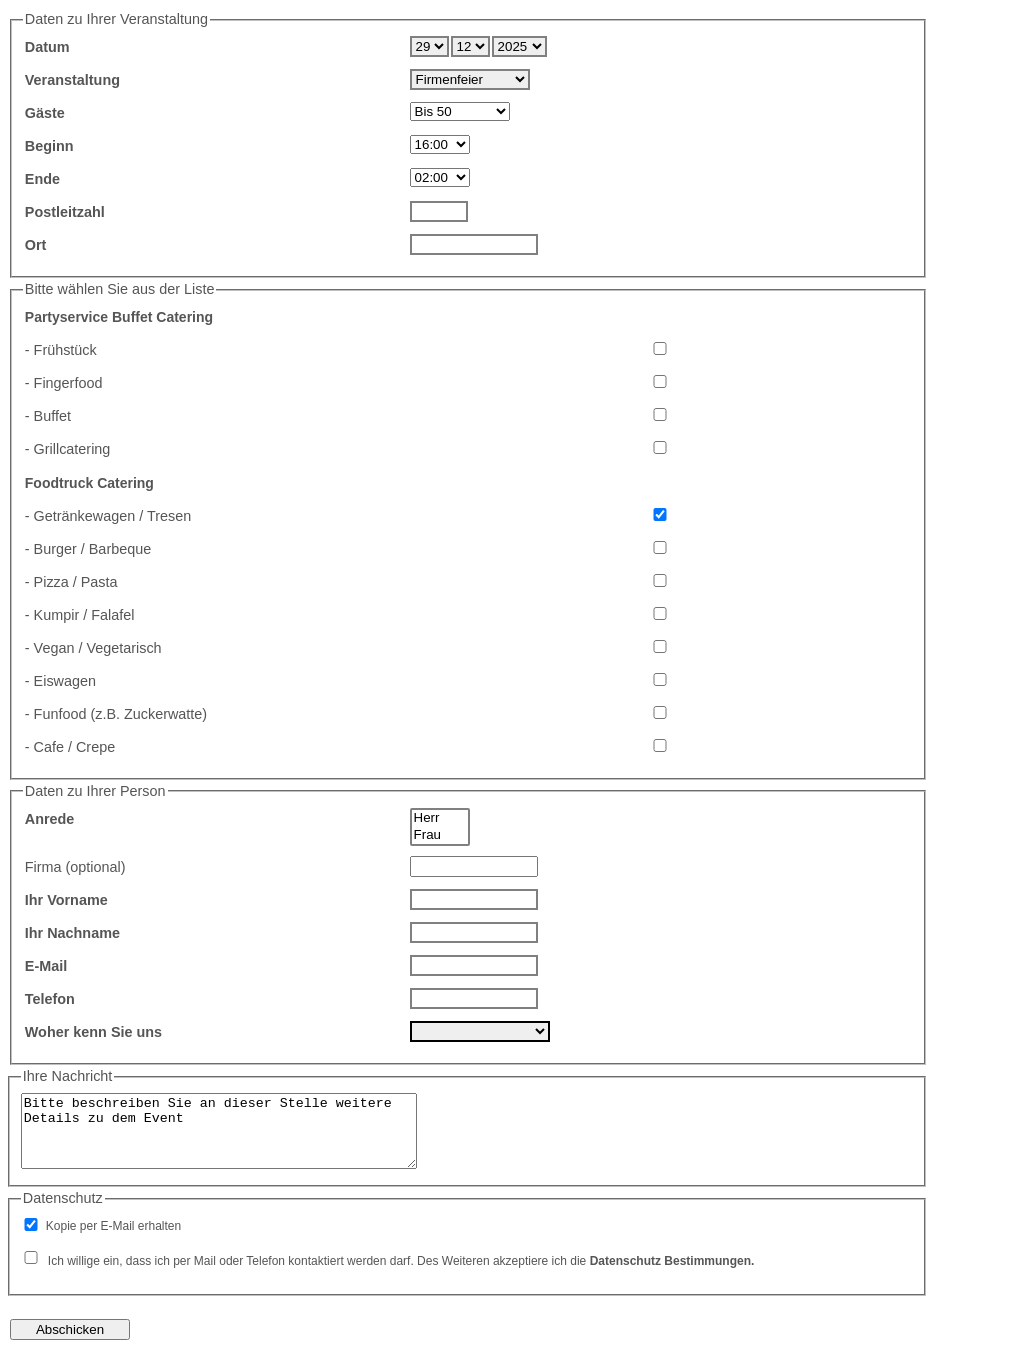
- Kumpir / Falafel (80, 615)
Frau (440, 835)
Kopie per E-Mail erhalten (113, 1226)
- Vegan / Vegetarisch (93, 648)
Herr (440, 818)
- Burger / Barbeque (88, 549)
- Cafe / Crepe (70, 747)
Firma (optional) (75, 867)
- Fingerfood (64, 383)
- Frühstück (61, 350)
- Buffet (48, 416)
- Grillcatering (68, 449)
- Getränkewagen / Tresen (108, 516)
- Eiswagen (60, 681)
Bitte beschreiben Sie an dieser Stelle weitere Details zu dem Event (219, 1131)
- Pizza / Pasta (71, 582)
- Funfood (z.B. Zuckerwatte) (116, 714)
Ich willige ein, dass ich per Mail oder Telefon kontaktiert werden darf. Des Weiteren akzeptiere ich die (401, 1261)
